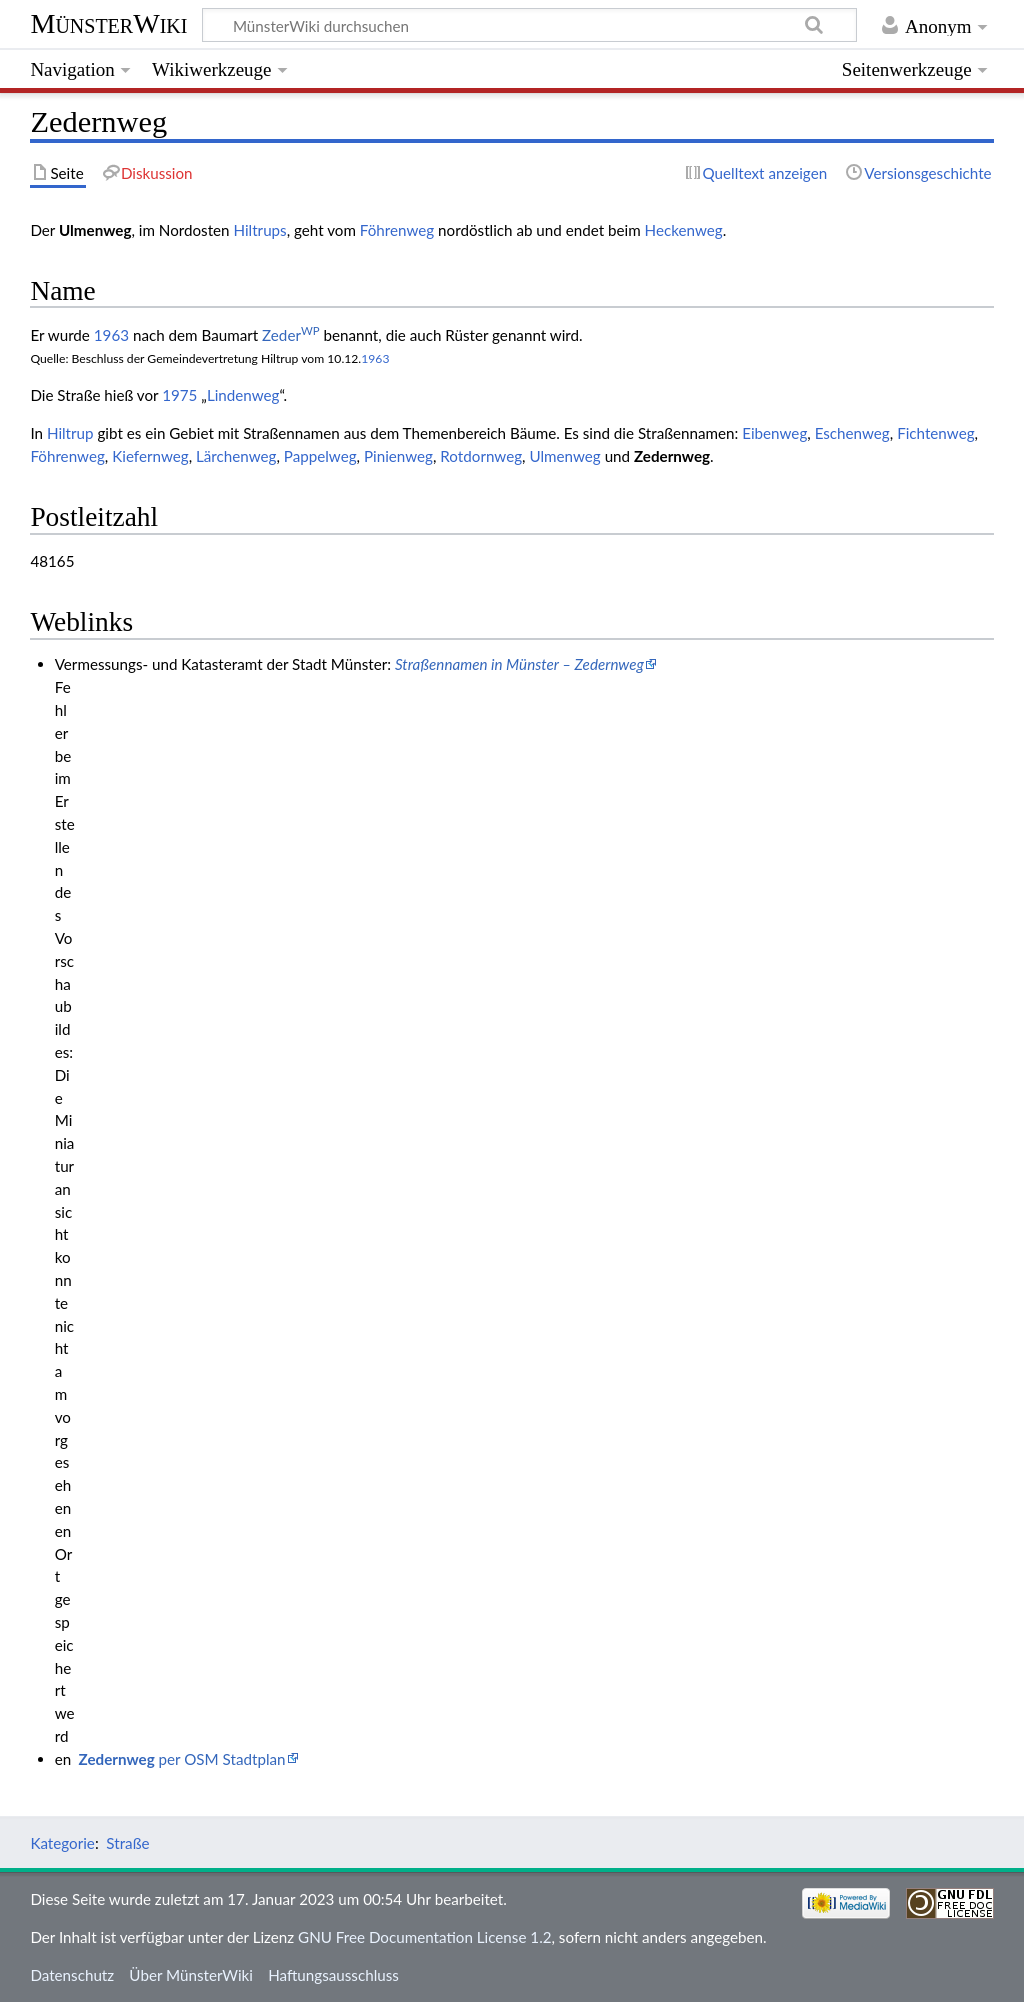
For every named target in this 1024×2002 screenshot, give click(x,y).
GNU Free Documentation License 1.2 (424, 1937)
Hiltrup (70, 433)
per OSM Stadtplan (182, 1759)
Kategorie (62, 1843)
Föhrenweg (397, 230)
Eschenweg (852, 433)
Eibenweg (774, 433)
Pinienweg (398, 456)
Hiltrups (259, 230)
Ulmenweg (564, 456)
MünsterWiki (108, 23)
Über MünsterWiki (191, 1975)
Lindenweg (243, 395)
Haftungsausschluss (333, 1975)
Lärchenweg (236, 456)
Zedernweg (672, 456)
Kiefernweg (150, 456)
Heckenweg (684, 230)
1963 (111, 335)
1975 (179, 395)
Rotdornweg (481, 456)
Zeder (291, 335)
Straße (127, 1843)
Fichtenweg (935, 433)
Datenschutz (72, 1975)
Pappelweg (320, 456)
